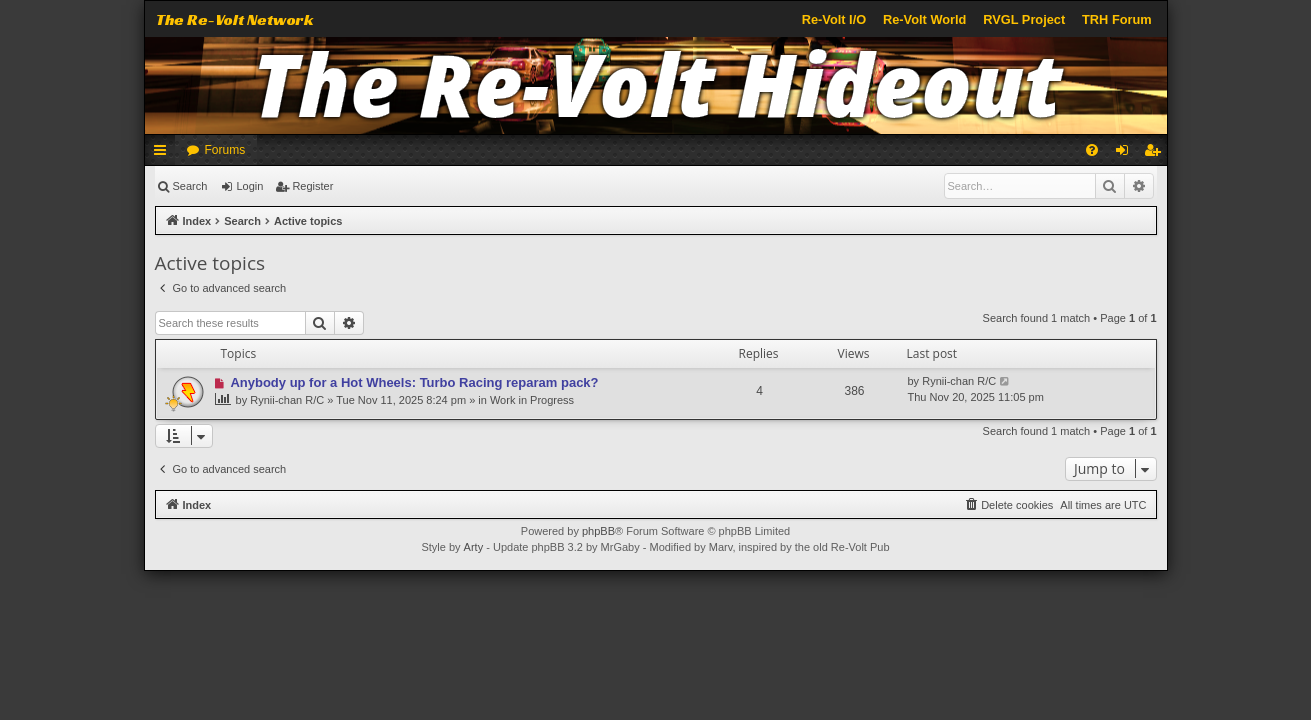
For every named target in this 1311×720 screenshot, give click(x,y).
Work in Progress (532, 400)
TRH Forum (1117, 19)
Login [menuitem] (1125, 154)
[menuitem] (1092, 150)
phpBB (598, 531)
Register (312, 186)
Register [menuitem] (1155, 154)
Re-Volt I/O (834, 19)
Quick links (164, 154)
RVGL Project (1024, 19)
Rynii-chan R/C (287, 400)
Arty (474, 547)
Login (249, 186)
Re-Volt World (924, 19)
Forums (225, 150)
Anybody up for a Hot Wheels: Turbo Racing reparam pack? (414, 382)
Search (190, 186)
